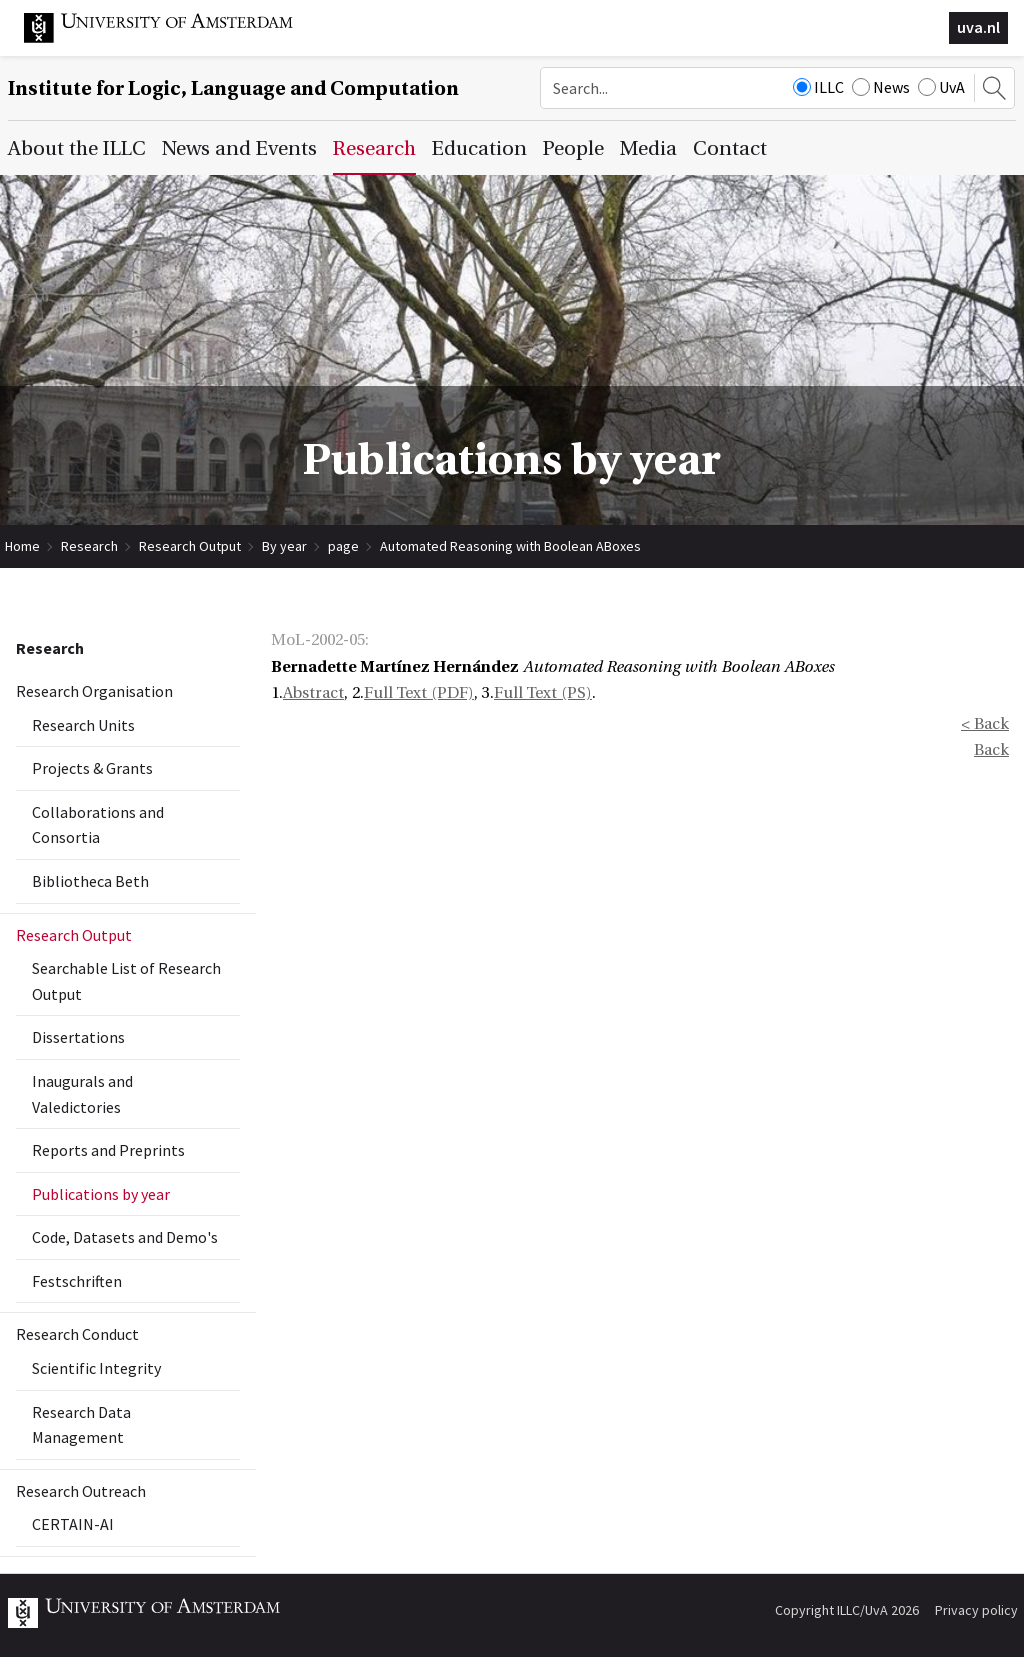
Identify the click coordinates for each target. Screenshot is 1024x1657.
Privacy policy (976, 1610)
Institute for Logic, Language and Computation (233, 88)
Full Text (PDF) (419, 693)
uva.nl (978, 27)
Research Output (190, 546)
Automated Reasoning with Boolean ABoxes (510, 546)
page (343, 546)
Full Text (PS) (543, 693)
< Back (985, 724)
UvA (941, 87)
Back (991, 750)
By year (284, 546)
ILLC (818, 87)
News (881, 87)
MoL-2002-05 (318, 640)
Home (22, 546)
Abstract (313, 693)
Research (89, 546)
